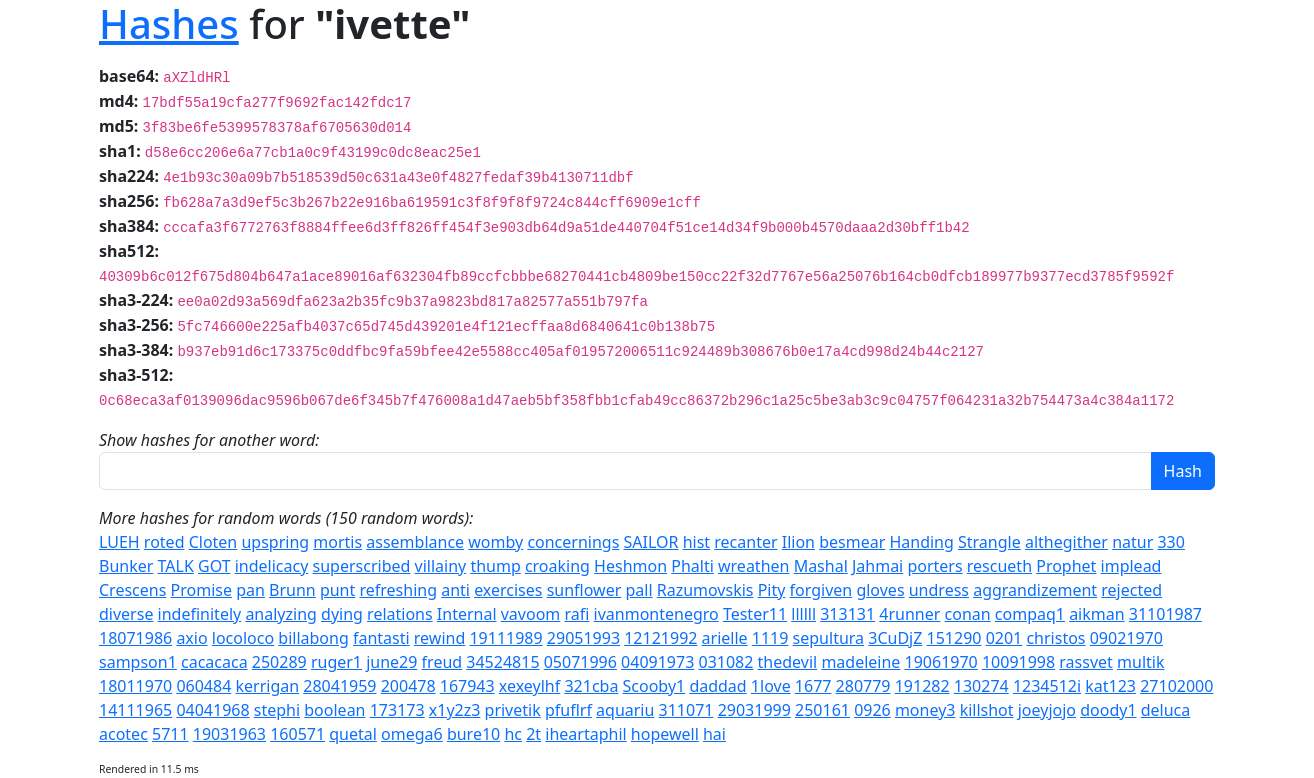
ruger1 (336, 662)
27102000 (1176, 686)
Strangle (989, 542)
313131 (847, 614)
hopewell (665, 734)
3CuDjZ (895, 638)
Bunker (126, 566)
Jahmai (877, 566)
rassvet (1086, 662)
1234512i (1047, 686)
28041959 (339, 686)
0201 (1004, 638)
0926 (872, 710)
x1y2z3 (455, 710)
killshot (987, 710)
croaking (557, 566)
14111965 (135, 710)
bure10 (473, 734)
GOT (214, 566)
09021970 (1126, 638)
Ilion (798, 542)
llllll (803, 614)
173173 (397, 710)
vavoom (531, 614)
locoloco (243, 638)
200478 (408, 686)
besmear (852, 542)
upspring (275, 542)
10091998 (1018, 662)
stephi (277, 710)
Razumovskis (705, 590)
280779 (863, 686)
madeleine (860, 662)
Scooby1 (654, 686)
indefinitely (200, 614)
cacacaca (214, 662)
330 (1170, 542)
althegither (1066, 542)
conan (968, 614)
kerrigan (267, 686)
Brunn (292, 590)
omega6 (412, 734)
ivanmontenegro (656, 614)
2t (533, 734)
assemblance (415, 542)
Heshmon (630, 566)
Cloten (213, 542)
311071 (686, 710)
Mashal (821, 566)
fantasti (381, 638)
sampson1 (138, 662)
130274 (981, 686)
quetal (353, 734)
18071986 (135, 638)
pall (638, 590)
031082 (725, 662)
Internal (467, 614)
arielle (725, 638)
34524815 (502, 662)
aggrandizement (1035, 590)
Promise (201, 590)
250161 (822, 710)
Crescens (132, 590)
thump (495, 566)
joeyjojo (1047, 710)
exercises (508, 590)
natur (1132, 542)
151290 (954, 638)
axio (191, 638)
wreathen (753, 566)
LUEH (119, 542)
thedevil (788, 662)
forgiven (821, 590)
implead (1131, 566)
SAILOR (651, 542)
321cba (591, 686)
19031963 (229, 734)
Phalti (692, 566)
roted (164, 542)
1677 (813, 686)
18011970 (135, 686)
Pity (772, 590)
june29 (391, 662)
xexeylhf (529, 686)
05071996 (580, 662)
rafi (576, 614)
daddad (717, 686)
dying (342, 614)
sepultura (828, 638)
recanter (745, 542)
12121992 (660, 638)
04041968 (212, 710)
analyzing (281, 614)
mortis (337, 542)
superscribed (362, 566)
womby (495, 542)
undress (939, 590)
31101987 (1165, 614)
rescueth (999, 566)
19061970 (941, 662)
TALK (176, 566)
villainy (441, 566)
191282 (922, 686)
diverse (126, 614)
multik (1140, 662)
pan (250, 590)
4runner (909, 614)
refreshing (398, 590)
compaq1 (1030, 614)
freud (442, 662)
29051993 (583, 638)
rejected (1131, 590)
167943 (467, 686)
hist (696, 542)
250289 (279, 662)
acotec (123, 734)
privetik (513, 710)
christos (1055, 638)
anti (455, 590)
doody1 (1108, 710)
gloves (880, 590)
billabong (313, 638)
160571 (297, 734)
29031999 (754, 710)
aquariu (625, 710)
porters (934, 566)
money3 (925, 710)
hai (714, 734)
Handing (921, 542)
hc (513, 734)
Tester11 (755, 614)
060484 (203, 686)
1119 (770, 638)
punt (337, 590)
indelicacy (272, 566)
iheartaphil (585, 734)
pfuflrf (568, 710)
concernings (573, 542)
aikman (1096, 614)
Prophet (1066, 566)
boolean (334, 710)
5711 (170, 734)
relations (400, 614)
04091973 (657, 662)
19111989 (505, 638)
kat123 (1110, 686)
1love (771, 686)
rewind (439, 638)
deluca (1166, 710)
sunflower (584, 590)
